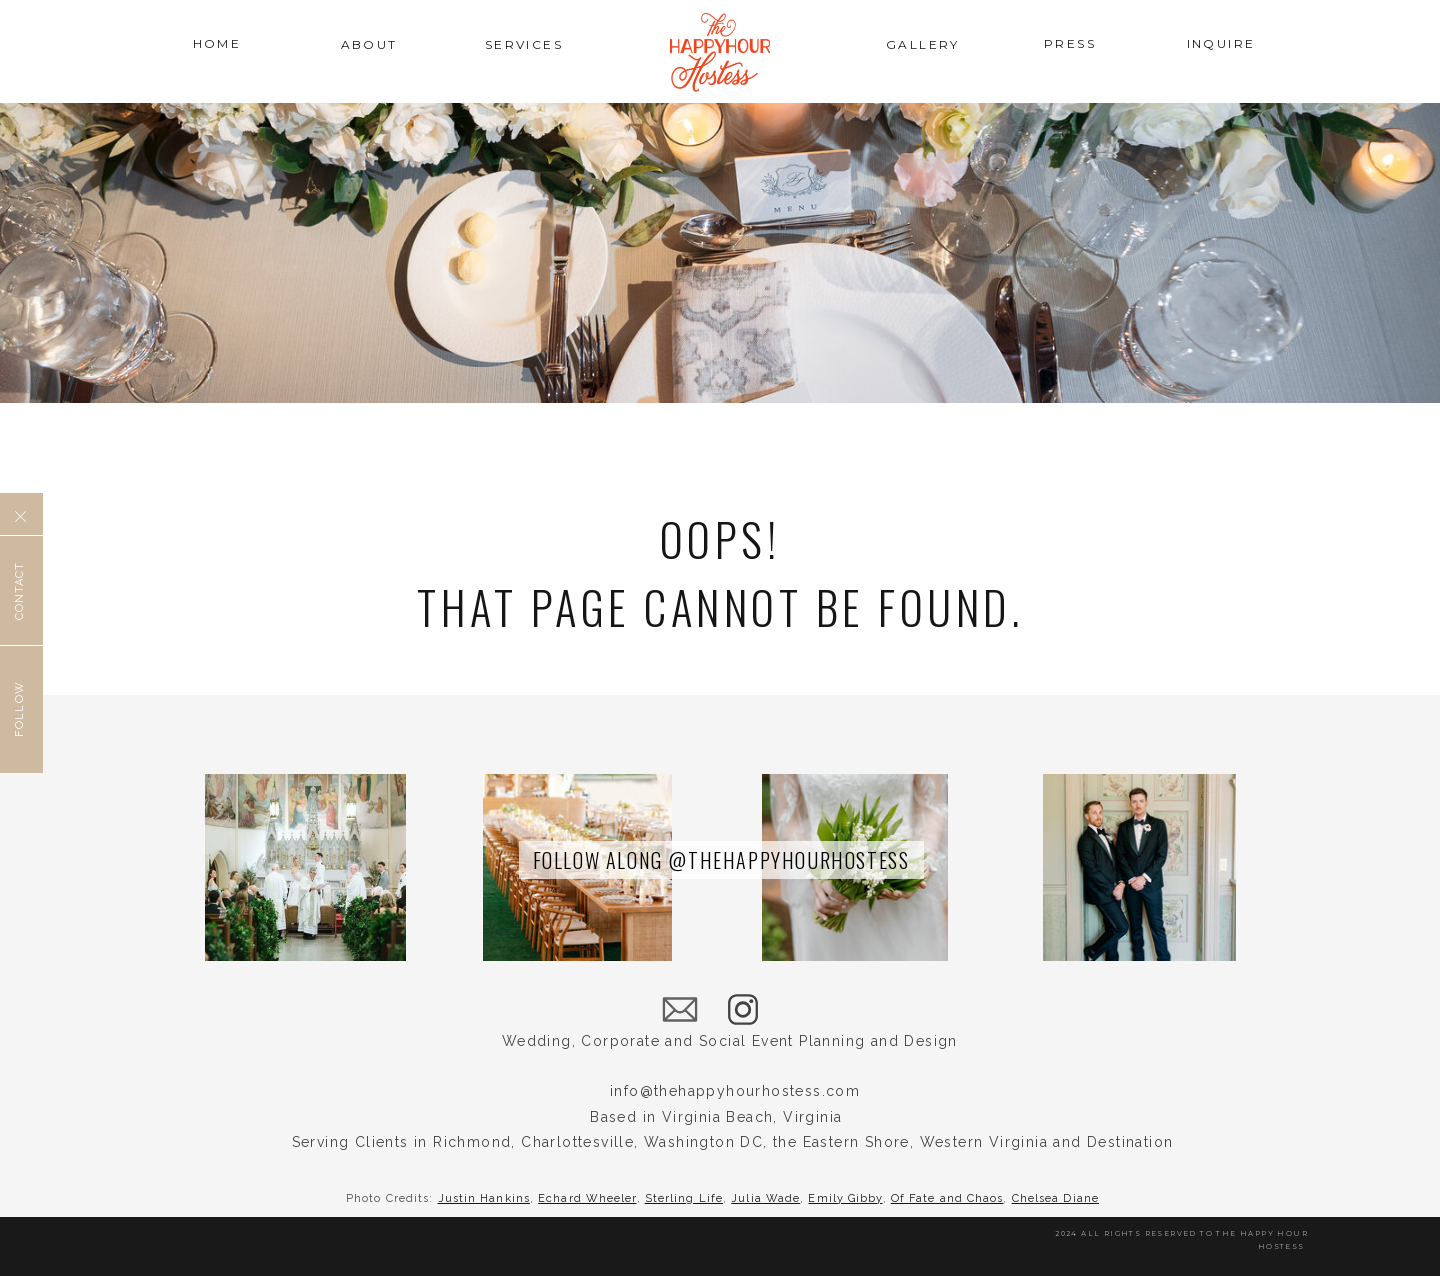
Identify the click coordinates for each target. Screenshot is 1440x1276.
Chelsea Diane (1055, 1198)
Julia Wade (765, 1198)
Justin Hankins (484, 1198)
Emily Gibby (845, 1198)
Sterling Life (684, 1198)
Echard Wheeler (587, 1198)
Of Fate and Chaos (947, 1198)
